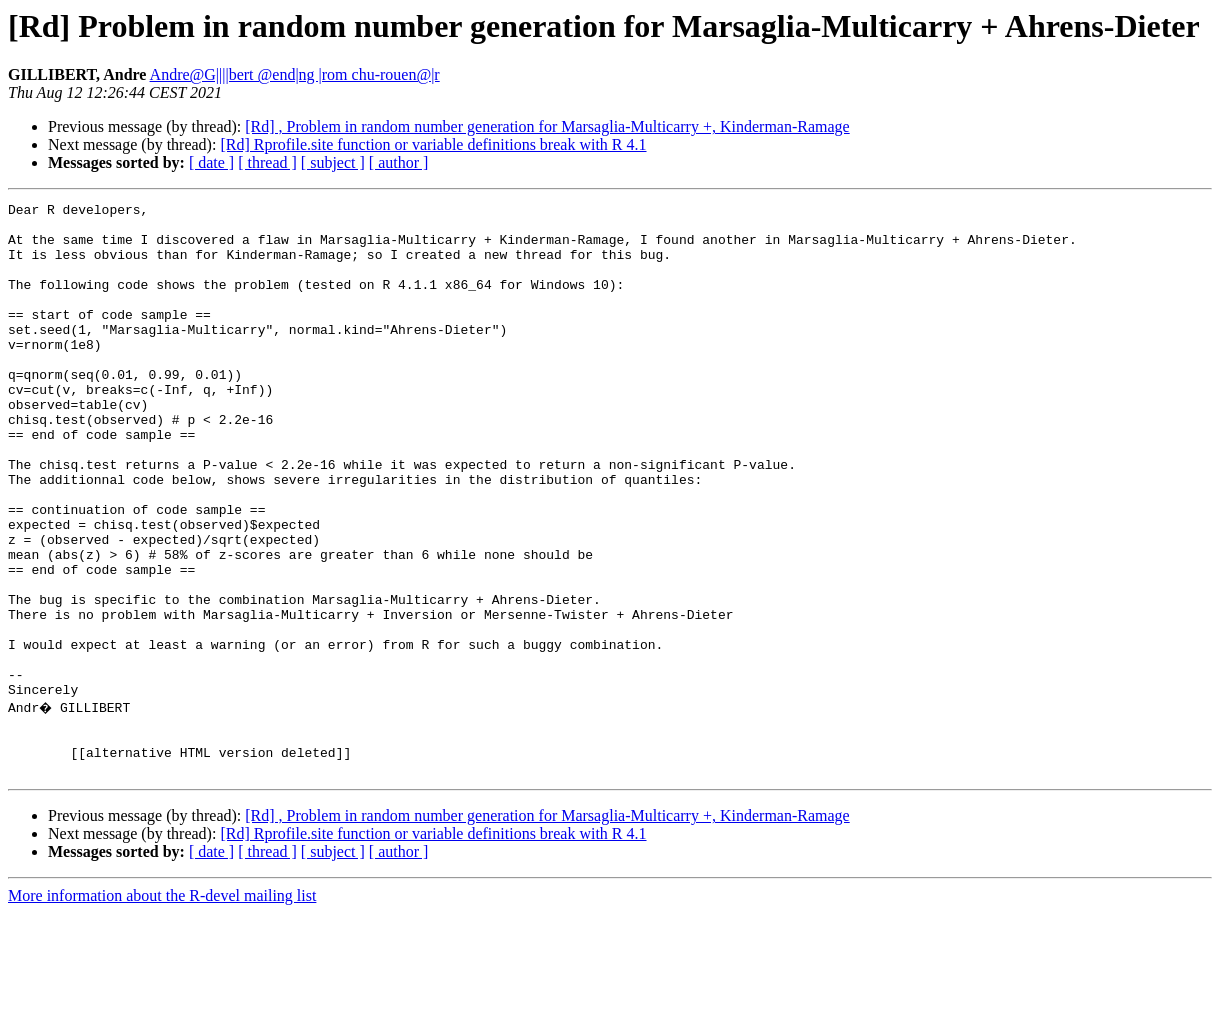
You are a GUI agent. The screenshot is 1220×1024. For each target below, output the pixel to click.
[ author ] (399, 162)
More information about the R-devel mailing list (162, 1006)
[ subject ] (333, 162)
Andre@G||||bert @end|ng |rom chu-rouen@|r (295, 74)
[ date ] (211, 162)
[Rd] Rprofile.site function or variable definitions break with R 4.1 (433, 144)
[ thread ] (267, 162)
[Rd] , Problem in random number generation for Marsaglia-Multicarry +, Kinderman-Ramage (547, 126)
